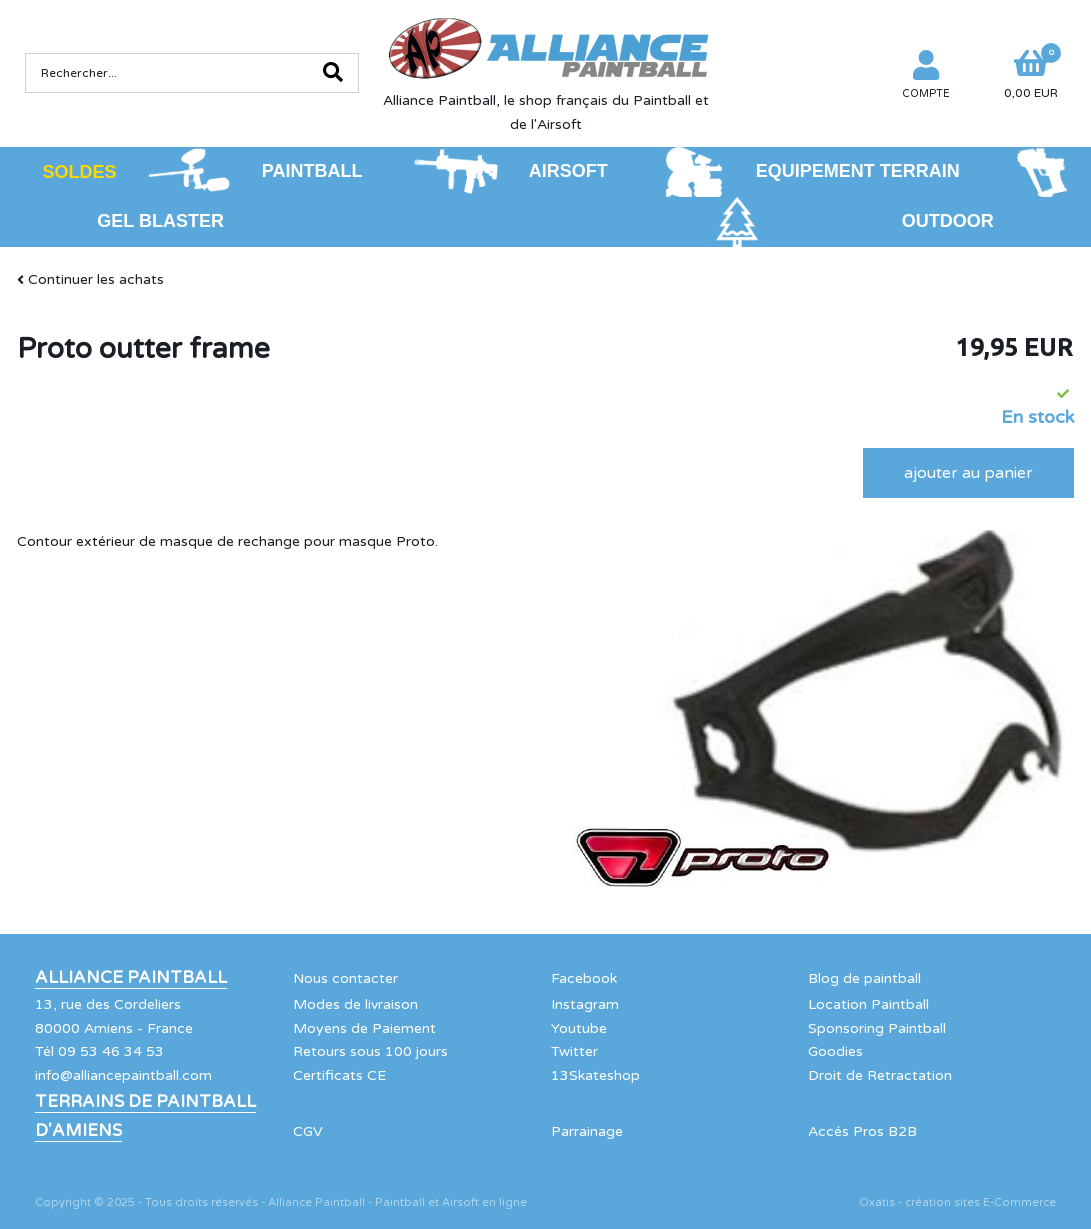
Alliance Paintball (131, 978)
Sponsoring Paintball (877, 1028)
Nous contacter (345, 978)
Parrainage (587, 1131)
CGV (308, 1131)
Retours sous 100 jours (370, 1051)
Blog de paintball (864, 978)
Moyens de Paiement (364, 1028)
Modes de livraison (355, 1004)
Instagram (585, 1004)
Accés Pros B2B (862, 1131)
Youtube (579, 1028)
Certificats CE (339, 1075)
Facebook (584, 978)
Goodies (835, 1051)
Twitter (574, 1051)
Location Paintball (868, 1004)
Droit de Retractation (880, 1075)
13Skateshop (595, 1075)
